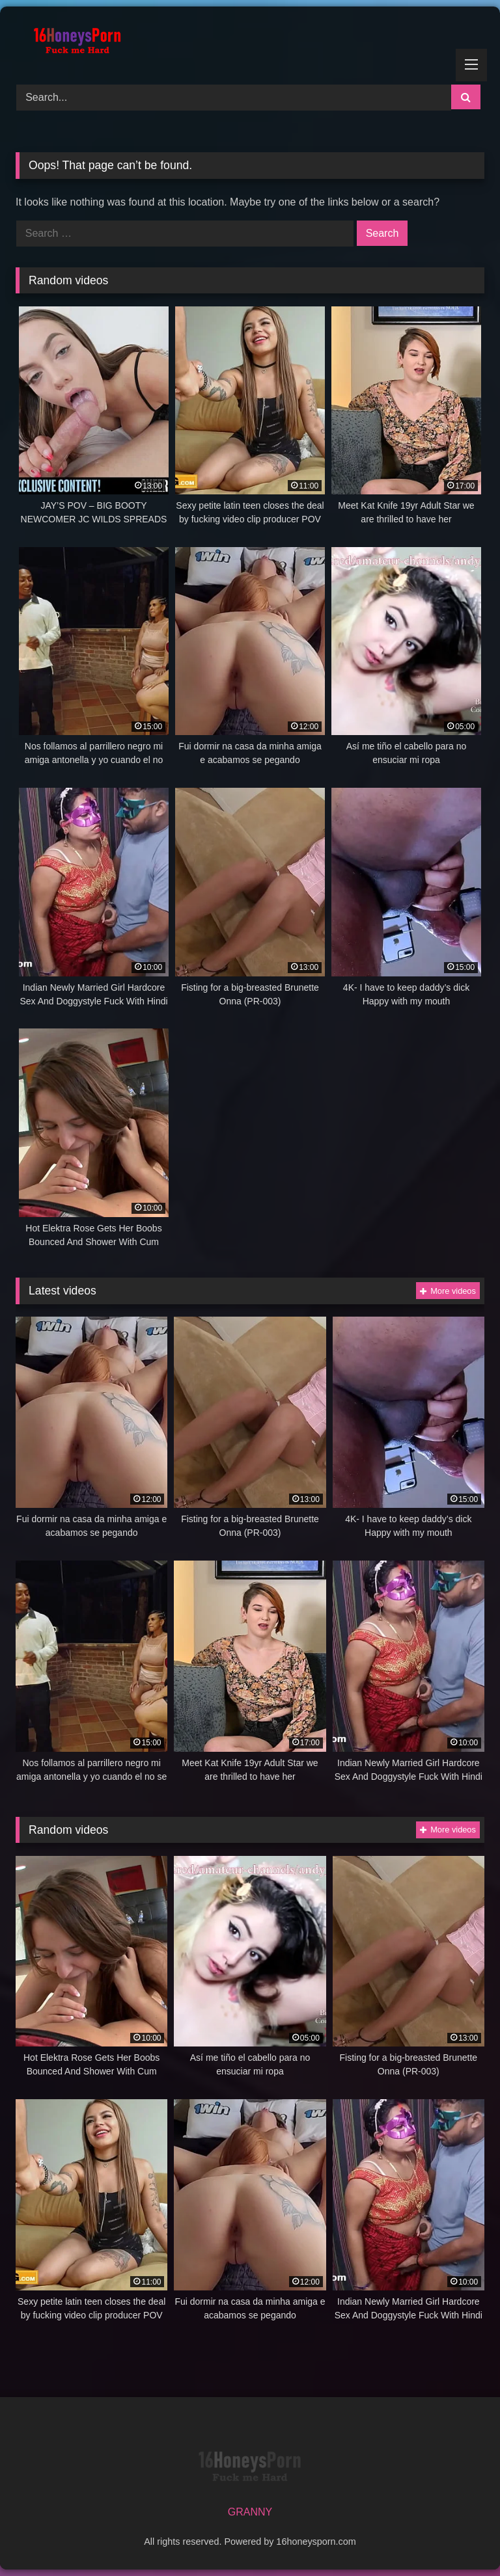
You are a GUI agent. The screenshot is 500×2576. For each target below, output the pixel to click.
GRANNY (250, 2511)
